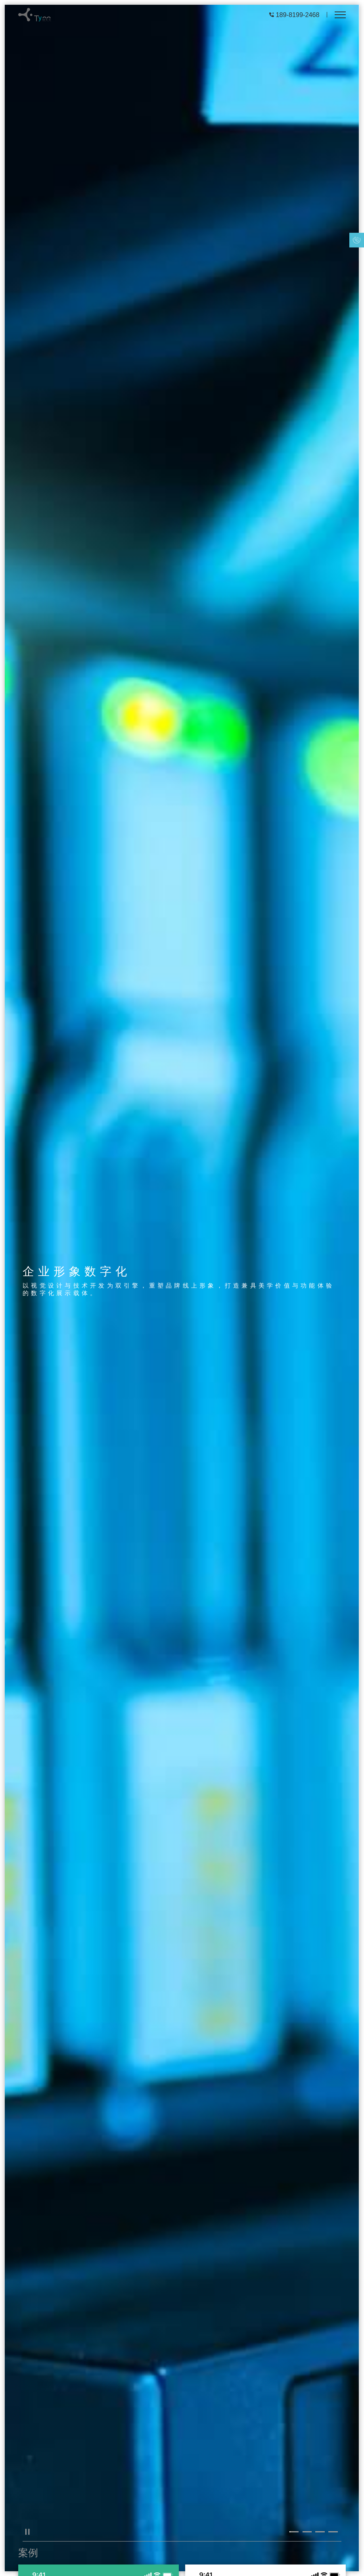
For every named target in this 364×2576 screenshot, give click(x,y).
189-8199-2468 (298, 14)
